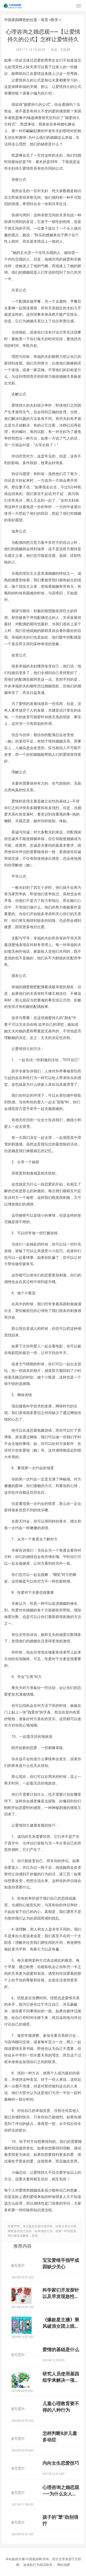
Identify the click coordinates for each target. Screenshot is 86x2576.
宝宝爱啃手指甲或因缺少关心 (60, 2263)
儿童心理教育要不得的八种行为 (60, 2407)
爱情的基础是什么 (60, 2349)
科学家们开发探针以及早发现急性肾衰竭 (60, 2293)
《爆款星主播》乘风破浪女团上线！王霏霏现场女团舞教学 (60, 2323)
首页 (44, 20)
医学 (54, 20)
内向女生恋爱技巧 (60, 2463)
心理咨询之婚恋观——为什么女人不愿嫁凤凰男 (60, 2491)
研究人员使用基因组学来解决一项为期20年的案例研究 (60, 2377)
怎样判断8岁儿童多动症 (59, 2437)
